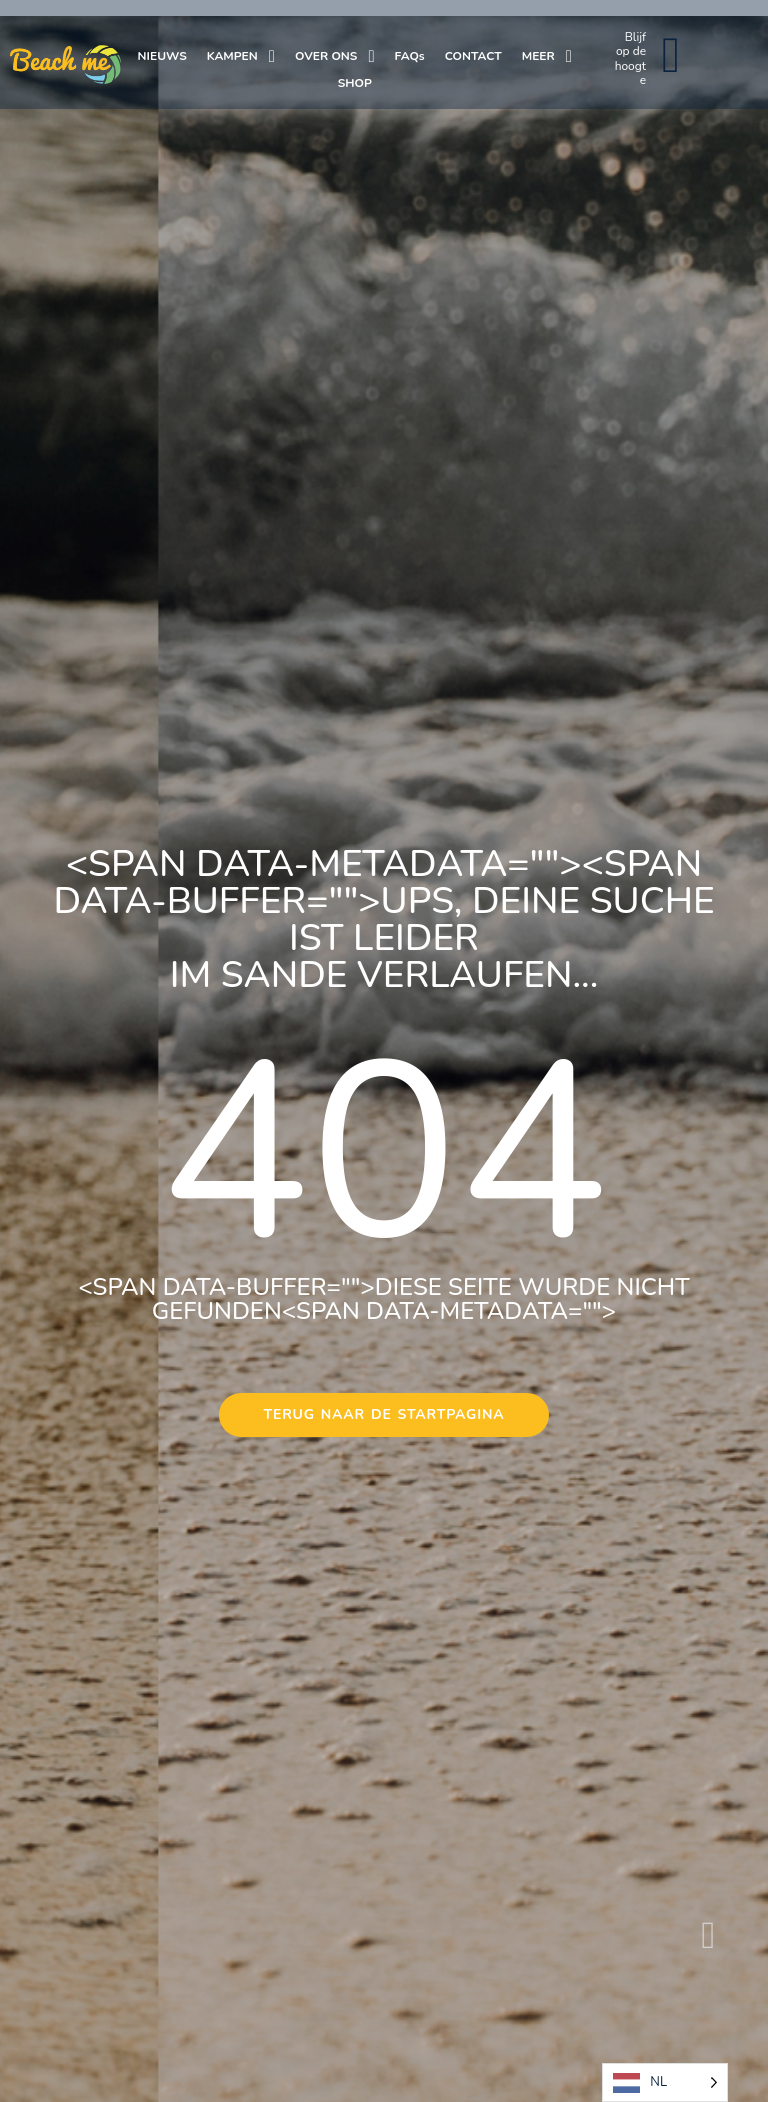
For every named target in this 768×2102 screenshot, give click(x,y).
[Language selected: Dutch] (665, 2082)
